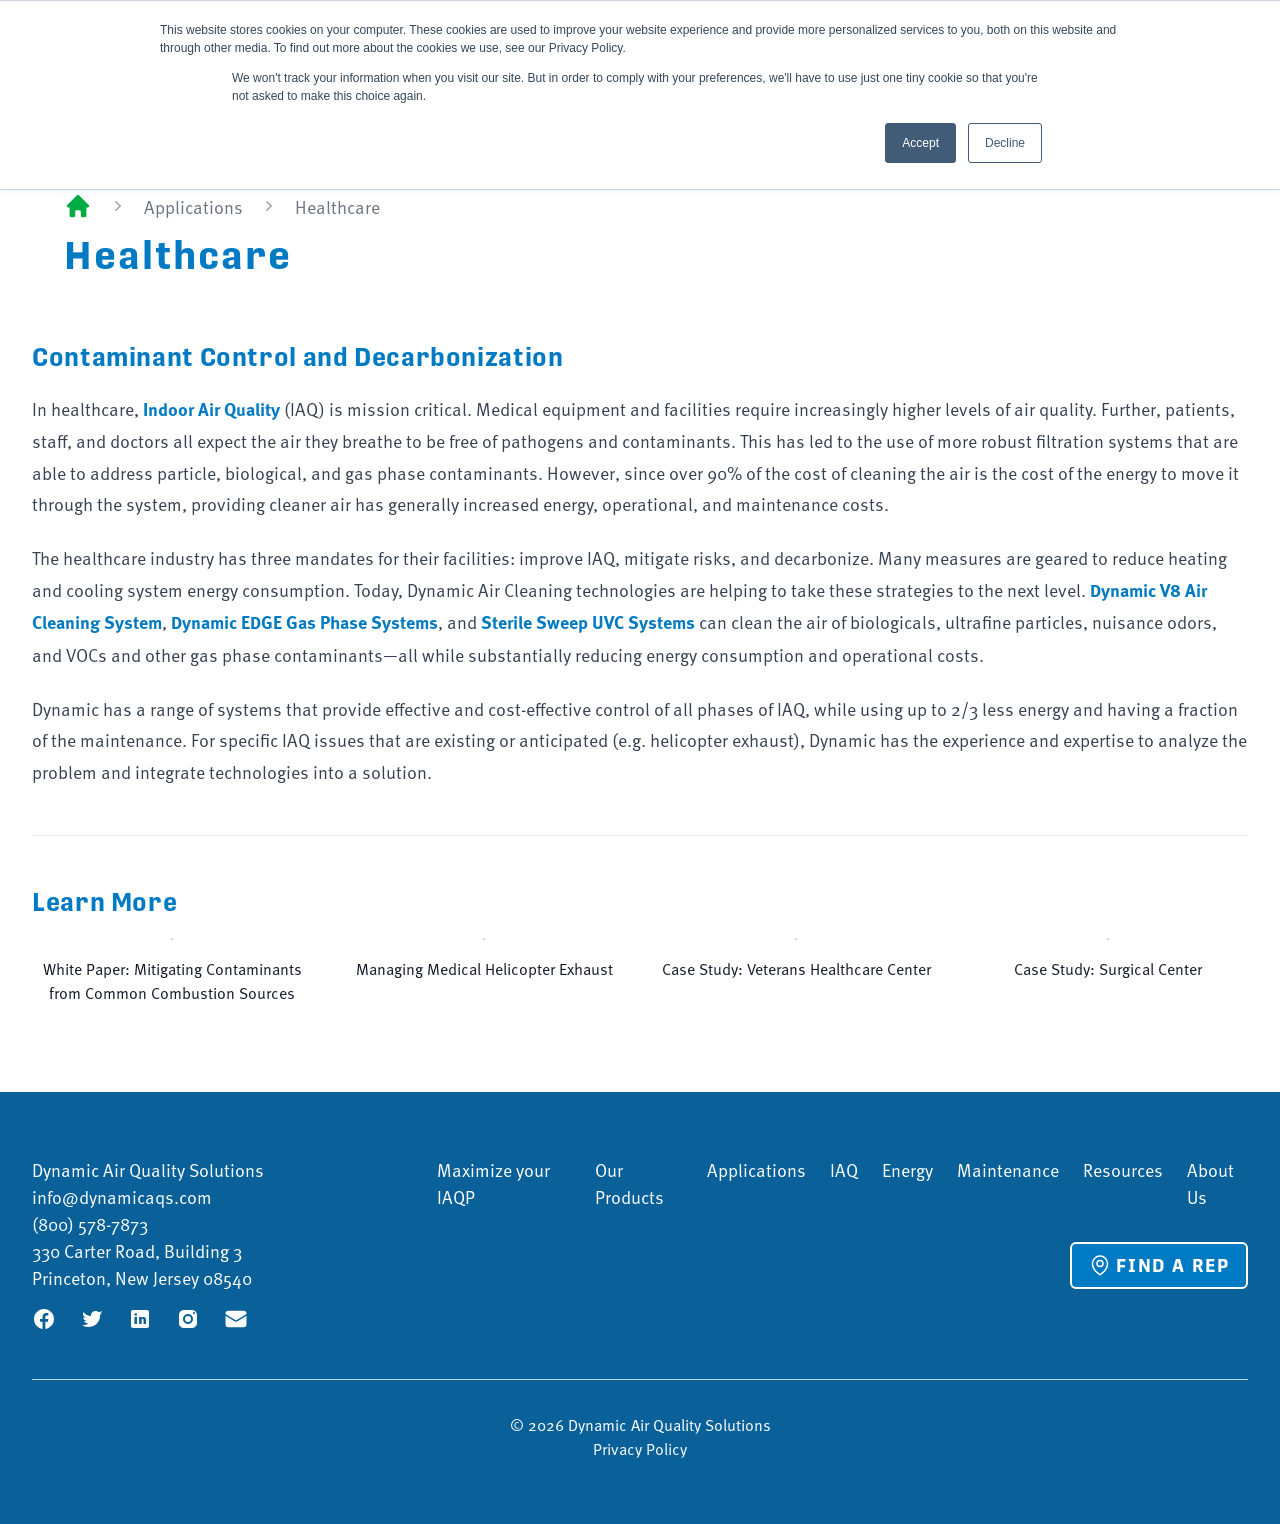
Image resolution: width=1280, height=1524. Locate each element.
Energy (907, 1169)
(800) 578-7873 (90, 1223)
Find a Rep (1159, 1265)
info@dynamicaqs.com (122, 1196)
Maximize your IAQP (493, 1183)
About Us (1210, 1183)
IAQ (844, 1169)
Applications (193, 206)
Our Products (629, 1183)
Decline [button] (1005, 143)
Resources (1123, 1169)
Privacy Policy (640, 1448)
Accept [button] (920, 143)
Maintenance (1008, 1169)
